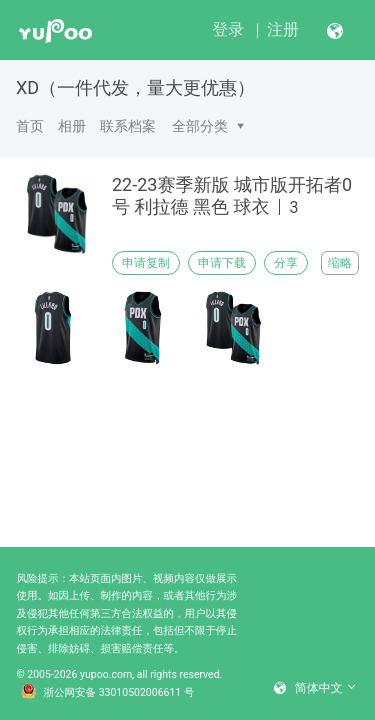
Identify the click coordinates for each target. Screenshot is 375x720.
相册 (72, 126)
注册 (283, 29)
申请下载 (222, 263)
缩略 (340, 263)
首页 (30, 126)
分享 (286, 263)
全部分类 (200, 126)
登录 (228, 29)
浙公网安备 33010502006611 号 (108, 693)
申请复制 (146, 263)
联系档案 (128, 126)
